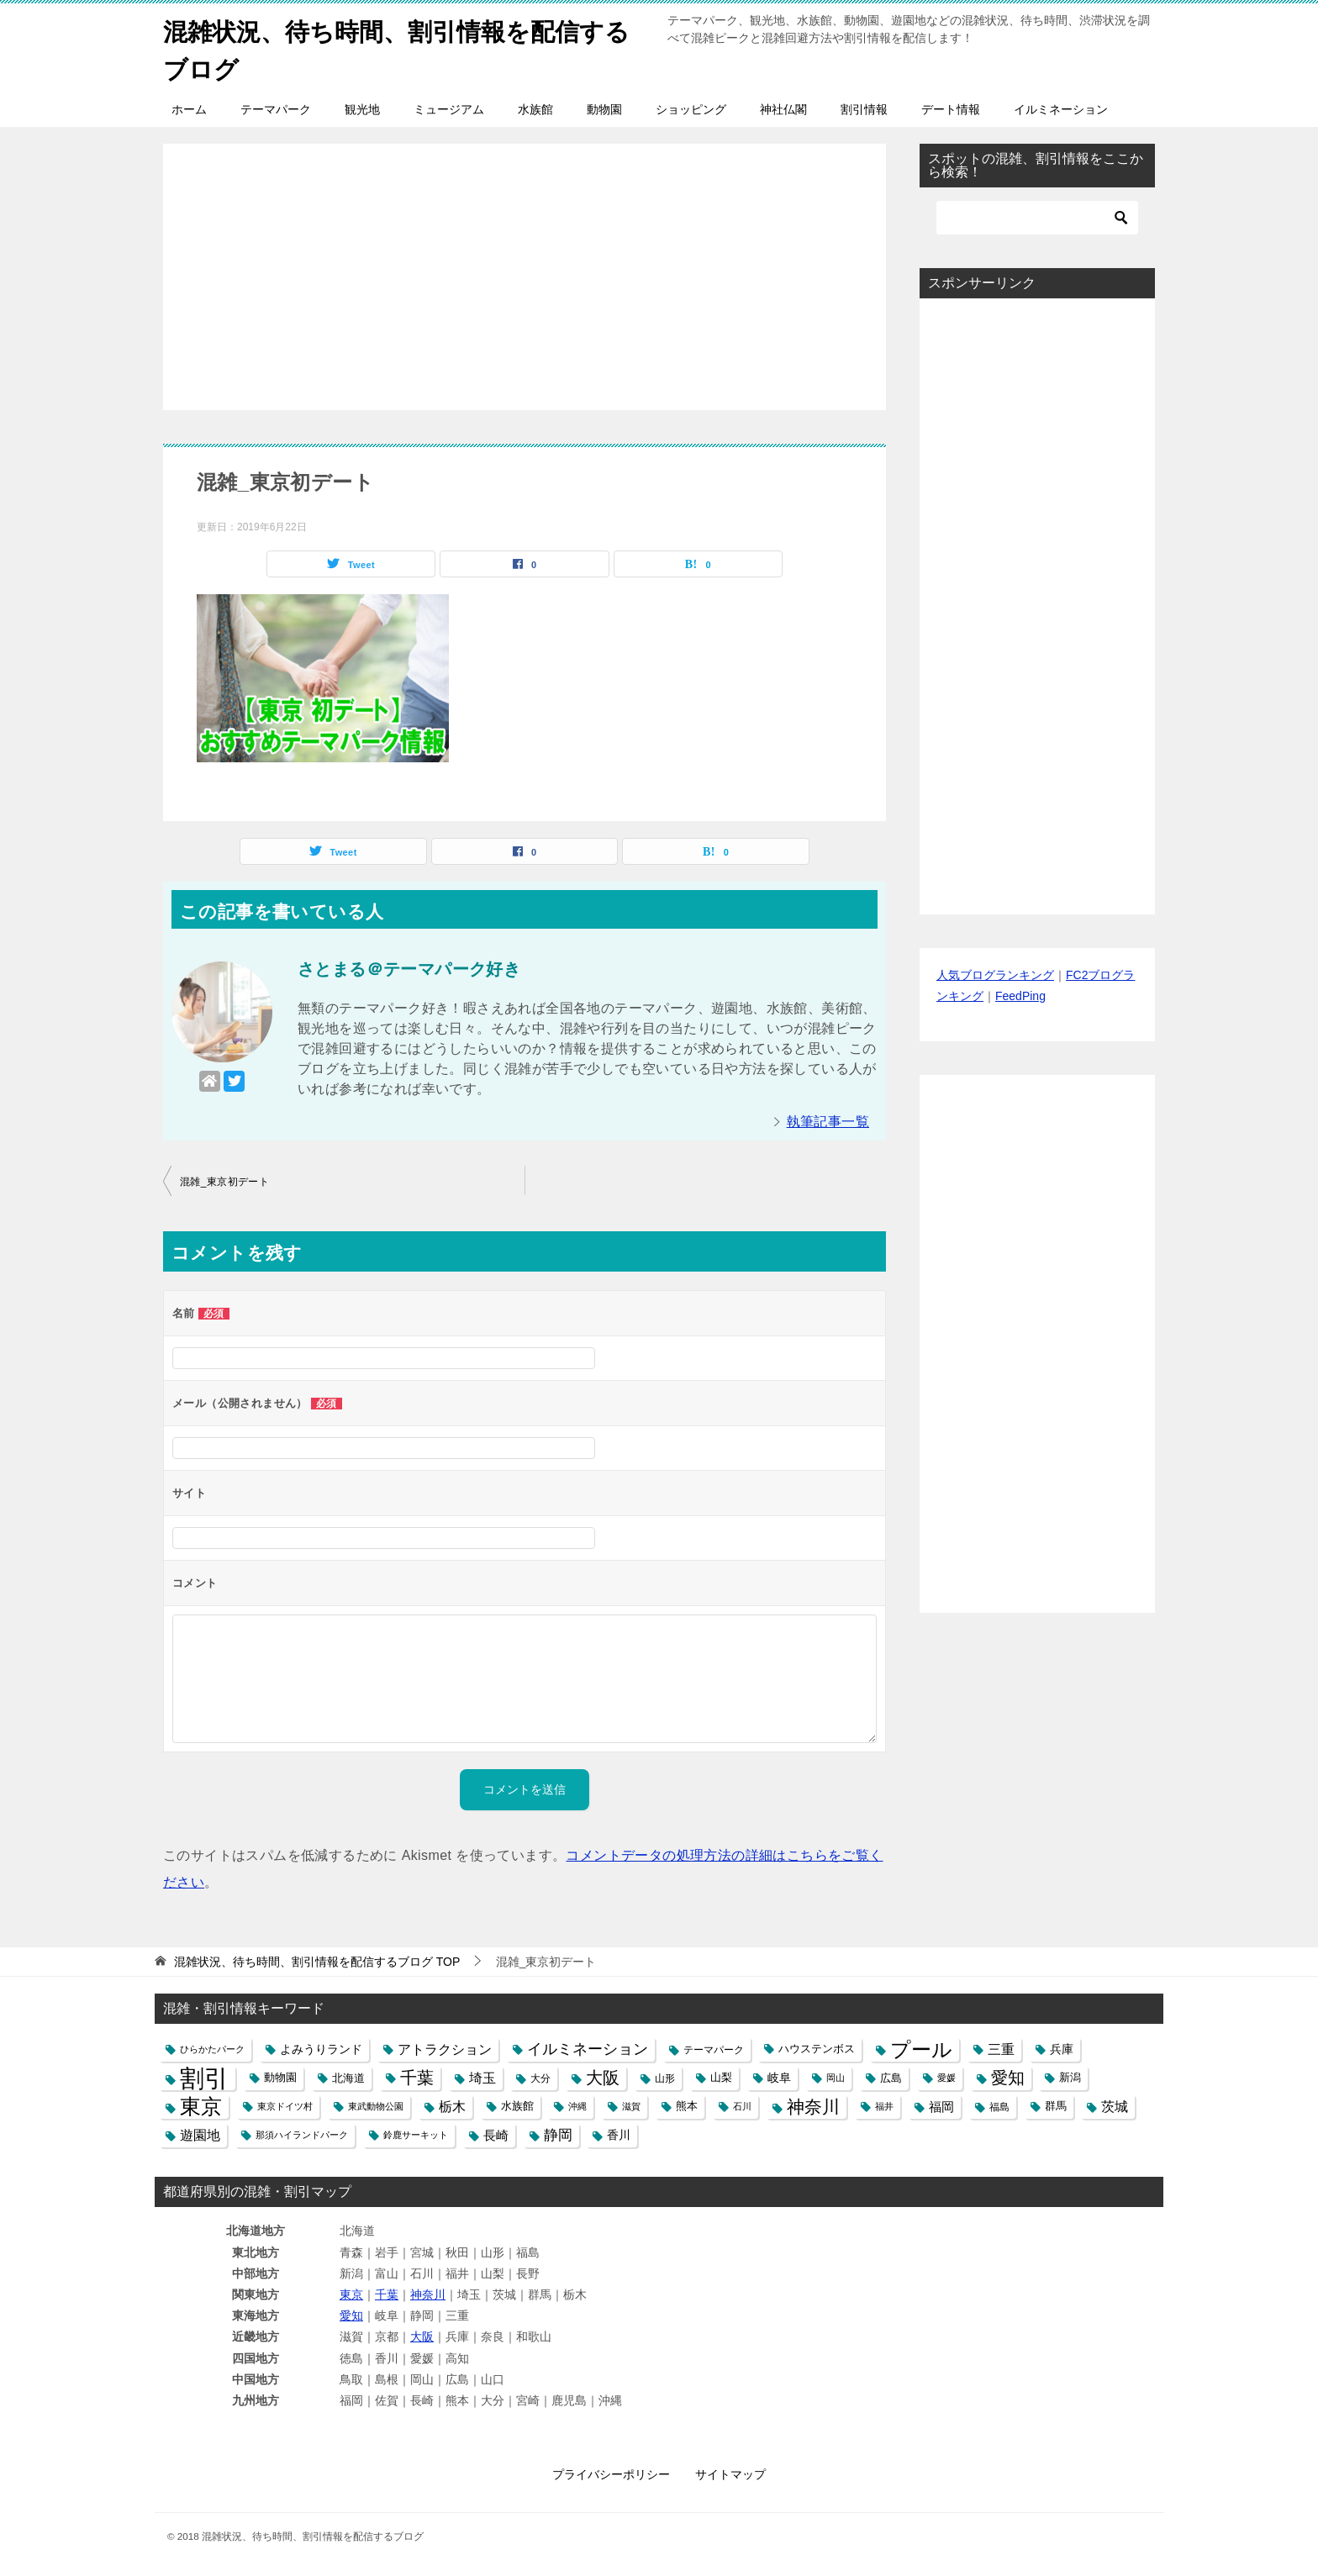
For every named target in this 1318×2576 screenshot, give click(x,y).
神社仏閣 (783, 109)
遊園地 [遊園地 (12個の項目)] (200, 2135)
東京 (351, 2294)
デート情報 (950, 109)
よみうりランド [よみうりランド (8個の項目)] (321, 2049)
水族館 (535, 109)
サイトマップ (730, 2474)
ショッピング (691, 109)
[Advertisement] (524, 268)
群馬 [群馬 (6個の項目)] (1056, 2106)
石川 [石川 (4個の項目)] (742, 2106)
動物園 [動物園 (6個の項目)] (280, 2077)
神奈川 (427, 2294)
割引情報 (864, 109)
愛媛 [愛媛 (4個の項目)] (946, 2078)
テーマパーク (275, 109)
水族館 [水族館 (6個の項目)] (517, 2106)
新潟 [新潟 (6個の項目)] (1070, 2077)
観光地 (362, 109)
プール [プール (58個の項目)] (921, 2049)
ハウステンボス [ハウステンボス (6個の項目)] (816, 2049)
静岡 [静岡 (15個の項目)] (558, 2135)
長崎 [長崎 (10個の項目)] (496, 2135)
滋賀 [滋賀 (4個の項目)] (631, 2106)
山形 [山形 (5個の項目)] (665, 2078)
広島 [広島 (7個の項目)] (891, 2078)
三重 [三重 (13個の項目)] (1001, 2049)
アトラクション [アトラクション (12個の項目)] (445, 2049)
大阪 (422, 2336)
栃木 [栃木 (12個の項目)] (452, 2106)
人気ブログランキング (995, 975)
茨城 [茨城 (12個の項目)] (1114, 2106)
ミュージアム (449, 109)
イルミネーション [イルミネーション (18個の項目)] (587, 2049)
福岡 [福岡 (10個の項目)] (941, 2106)
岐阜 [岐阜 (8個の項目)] (779, 2077)
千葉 (386, 2294)
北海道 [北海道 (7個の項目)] (348, 2078)
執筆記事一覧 (828, 1121)
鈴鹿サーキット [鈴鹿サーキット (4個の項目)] (415, 2135)
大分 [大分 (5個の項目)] (540, 2078)
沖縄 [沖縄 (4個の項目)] (577, 2106)
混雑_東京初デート (224, 1182)
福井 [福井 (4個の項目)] (884, 2106)
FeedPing (1020, 996)
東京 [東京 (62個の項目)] (201, 2106)
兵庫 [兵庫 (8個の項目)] (1061, 2049)
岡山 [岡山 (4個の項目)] (835, 2078)
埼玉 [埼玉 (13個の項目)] (482, 2077)
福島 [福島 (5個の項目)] (999, 2106)
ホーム (189, 109)
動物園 (604, 109)
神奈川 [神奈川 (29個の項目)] (813, 2106)
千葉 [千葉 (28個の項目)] (417, 2077)
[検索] (1037, 217)
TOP (317, 1961)
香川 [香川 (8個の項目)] (618, 2134)
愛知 (351, 2315)
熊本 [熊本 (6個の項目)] (687, 2106)
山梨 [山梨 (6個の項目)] (721, 2077)
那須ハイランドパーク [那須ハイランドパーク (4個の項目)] (302, 2135)
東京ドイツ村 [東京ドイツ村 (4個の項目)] (285, 2106)
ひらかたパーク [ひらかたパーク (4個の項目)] (212, 2049)
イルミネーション (1061, 109)
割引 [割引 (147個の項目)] (204, 2078)
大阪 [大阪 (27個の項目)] (602, 2077)
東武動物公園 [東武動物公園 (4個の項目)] (375, 2106)
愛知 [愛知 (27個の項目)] (1008, 2077)
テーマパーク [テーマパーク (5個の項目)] (713, 2049)
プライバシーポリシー (611, 2474)
